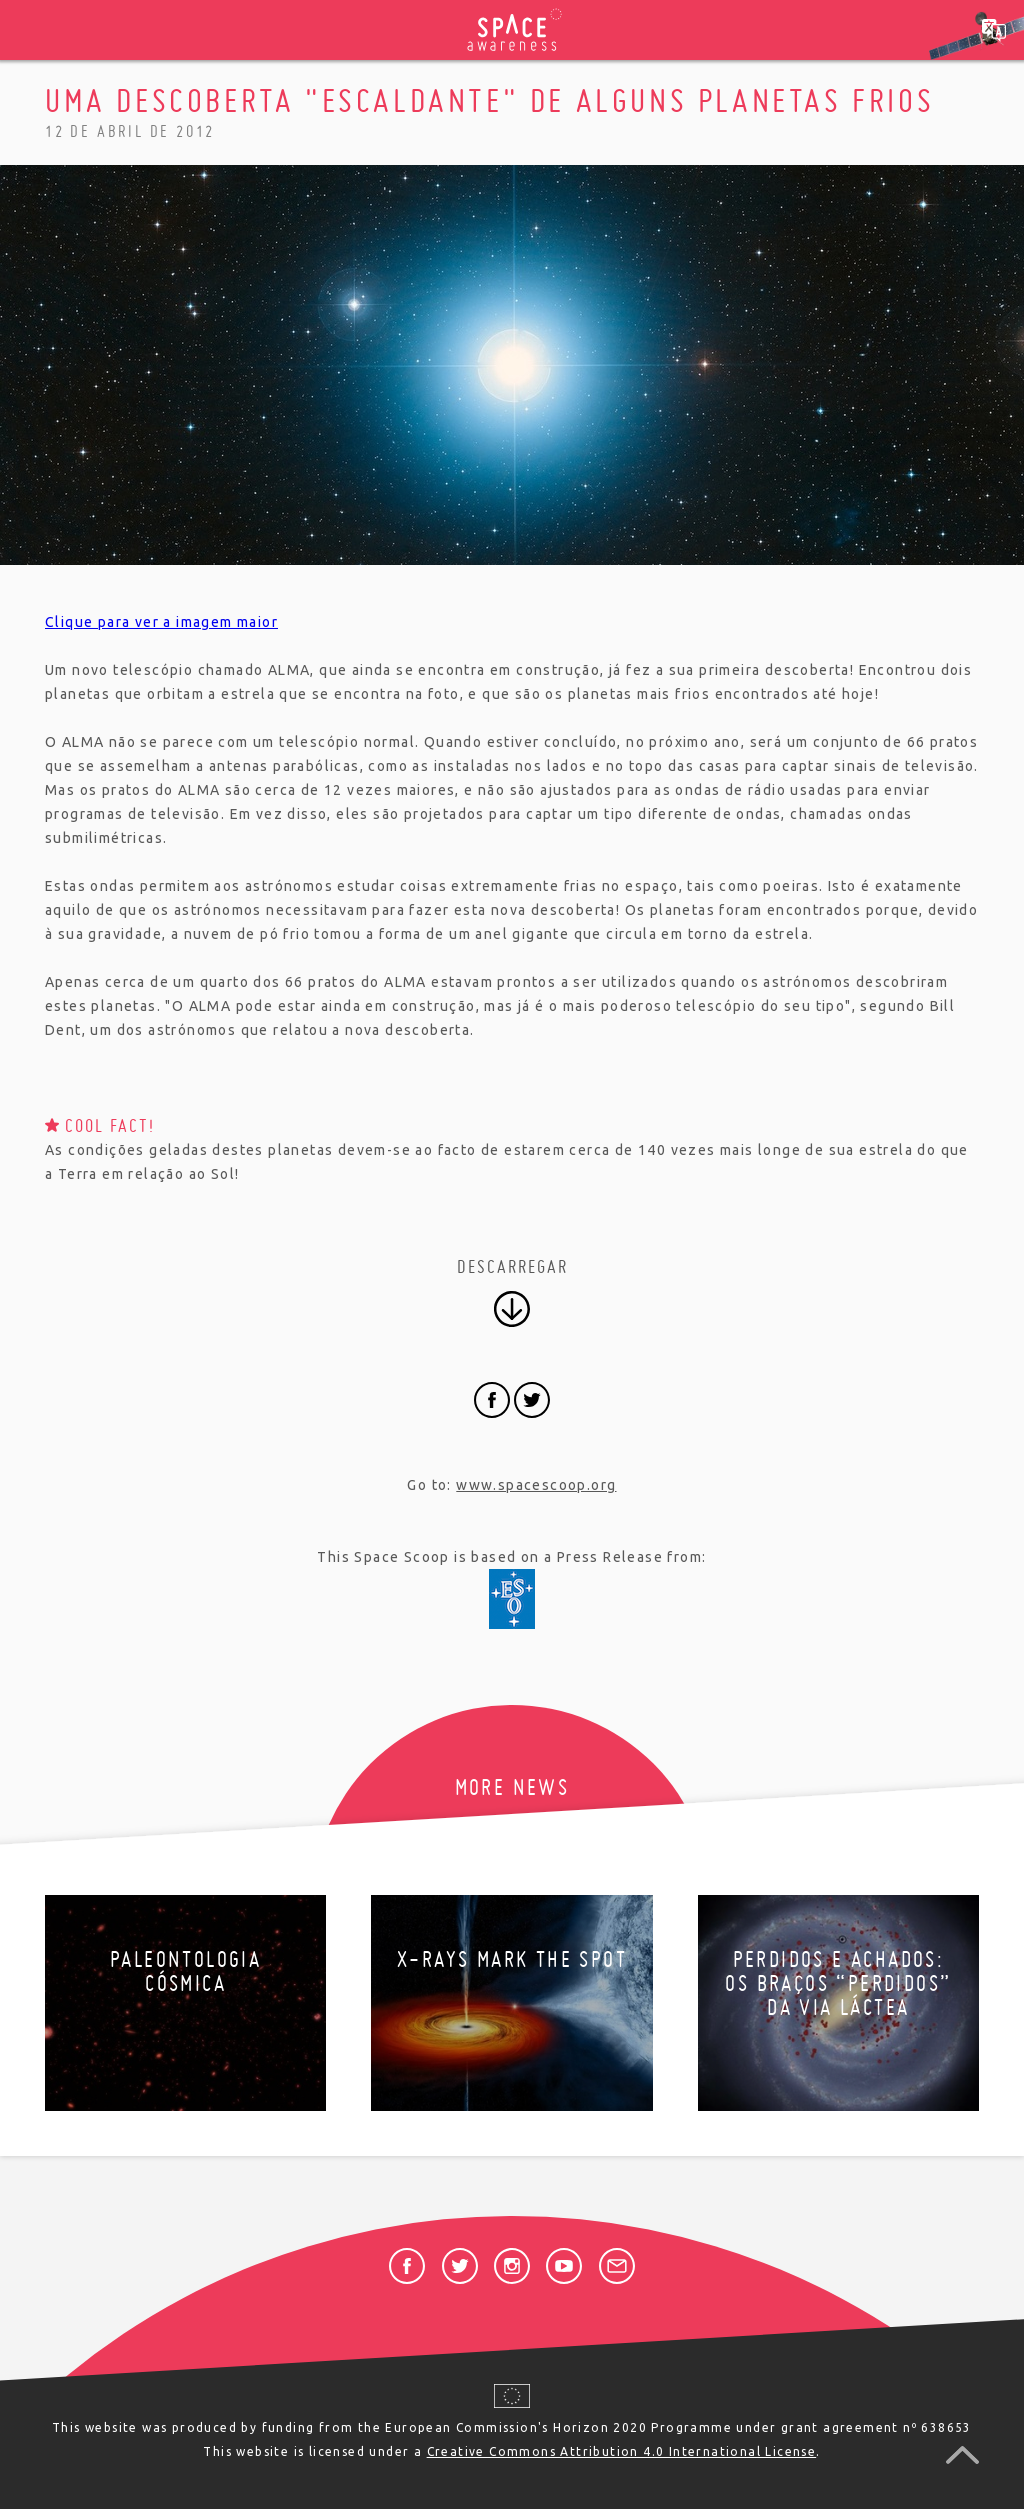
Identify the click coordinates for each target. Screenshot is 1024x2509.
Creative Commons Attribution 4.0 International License (622, 2451)
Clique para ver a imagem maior (161, 622)
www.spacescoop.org (536, 1485)
